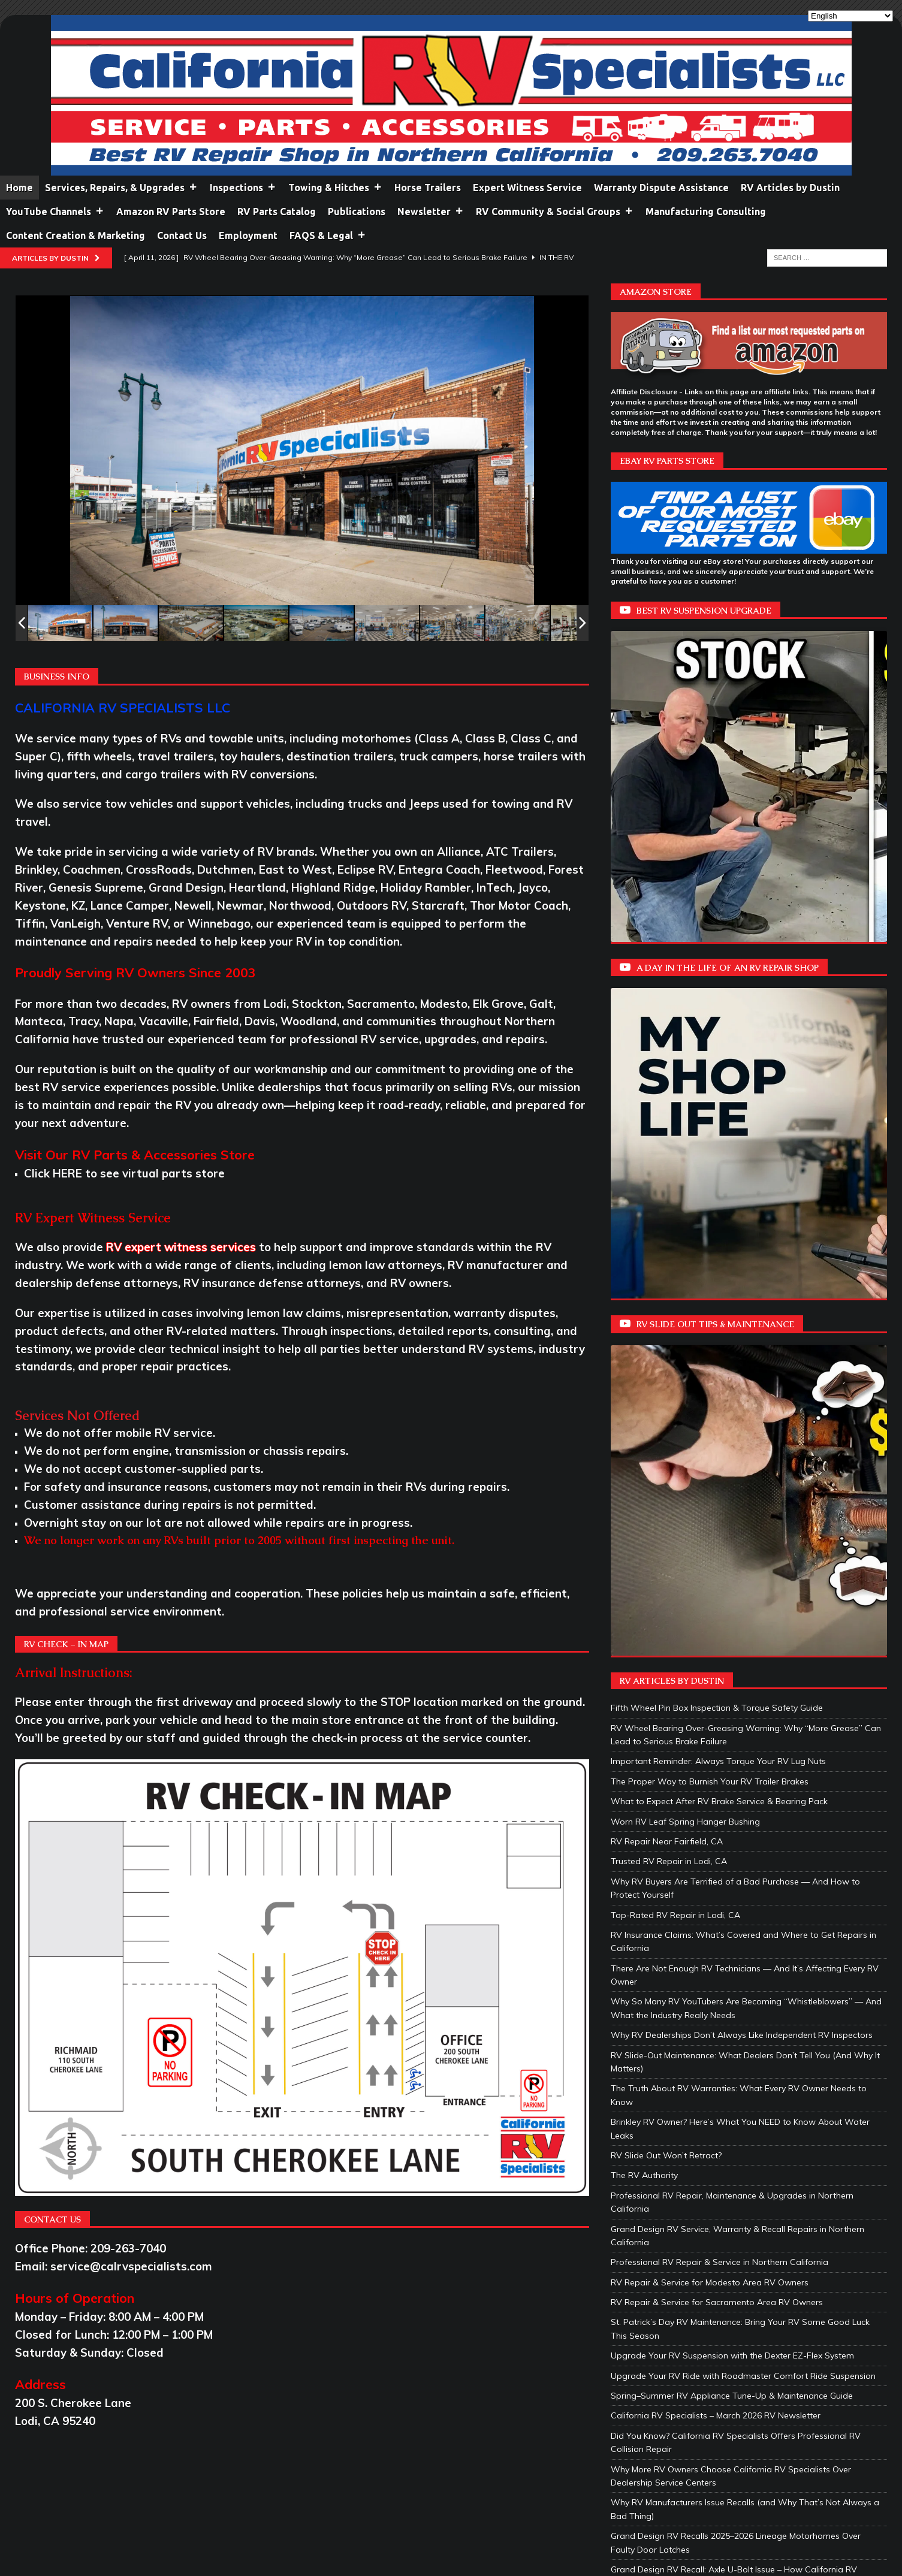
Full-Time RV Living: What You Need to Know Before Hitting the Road (747, 2337)
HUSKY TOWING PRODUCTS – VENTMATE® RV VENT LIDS (727, 2209)
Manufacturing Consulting (705, 211)
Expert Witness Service (527, 187)
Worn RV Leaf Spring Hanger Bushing (685, 1355)
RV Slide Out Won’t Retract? (666, 1689)
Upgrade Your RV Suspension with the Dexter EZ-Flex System (732, 1889)
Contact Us (182, 235)
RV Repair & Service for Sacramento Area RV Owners (717, 1836)
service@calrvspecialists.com (131, 2266)
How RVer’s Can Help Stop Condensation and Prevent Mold (729, 2283)
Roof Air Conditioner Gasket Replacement (693, 2437)
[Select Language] (850, 16)
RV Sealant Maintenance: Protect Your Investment (709, 2417)
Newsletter (430, 212)
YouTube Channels (55, 212)
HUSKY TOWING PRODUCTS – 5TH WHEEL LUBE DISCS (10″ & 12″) (743, 2190)
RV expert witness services (181, 1247)
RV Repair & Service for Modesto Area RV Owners (710, 1816)
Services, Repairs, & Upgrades (121, 188)
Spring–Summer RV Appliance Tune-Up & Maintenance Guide (732, 1929)
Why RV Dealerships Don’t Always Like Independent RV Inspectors (742, 1568)
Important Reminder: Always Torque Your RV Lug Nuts (718, 1294)
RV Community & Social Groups (554, 212)
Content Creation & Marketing (75, 235)
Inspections (243, 188)
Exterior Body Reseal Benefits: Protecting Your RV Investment (731, 2456)
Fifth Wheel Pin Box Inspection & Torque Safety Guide (717, 1241)
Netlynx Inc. (292, 2529)
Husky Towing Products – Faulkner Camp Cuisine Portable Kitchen (741, 2170)
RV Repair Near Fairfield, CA (667, 1375)
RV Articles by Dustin (790, 187)
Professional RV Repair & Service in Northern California (719, 1795)
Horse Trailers (427, 187)
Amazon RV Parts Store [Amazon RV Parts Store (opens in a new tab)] (170, 211)
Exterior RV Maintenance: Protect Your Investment (708, 2396)
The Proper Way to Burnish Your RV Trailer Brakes (710, 1315)
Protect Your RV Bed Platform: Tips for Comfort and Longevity (734, 2356)
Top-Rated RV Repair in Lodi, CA (675, 1448)
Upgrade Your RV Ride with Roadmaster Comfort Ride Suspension (743, 1909)
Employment (248, 235)
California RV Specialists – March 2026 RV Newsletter (715, 1949)
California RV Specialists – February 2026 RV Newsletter (721, 2263)
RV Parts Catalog (276, 211)
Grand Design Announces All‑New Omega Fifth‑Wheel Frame (731, 2377)
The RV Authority (644, 1709)
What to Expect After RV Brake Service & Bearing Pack (719, 1335)
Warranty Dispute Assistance (661, 187)
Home (19, 187)
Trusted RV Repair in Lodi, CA (669, 1395)
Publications (356, 211)
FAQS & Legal (327, 235)
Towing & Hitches (335, 188)
